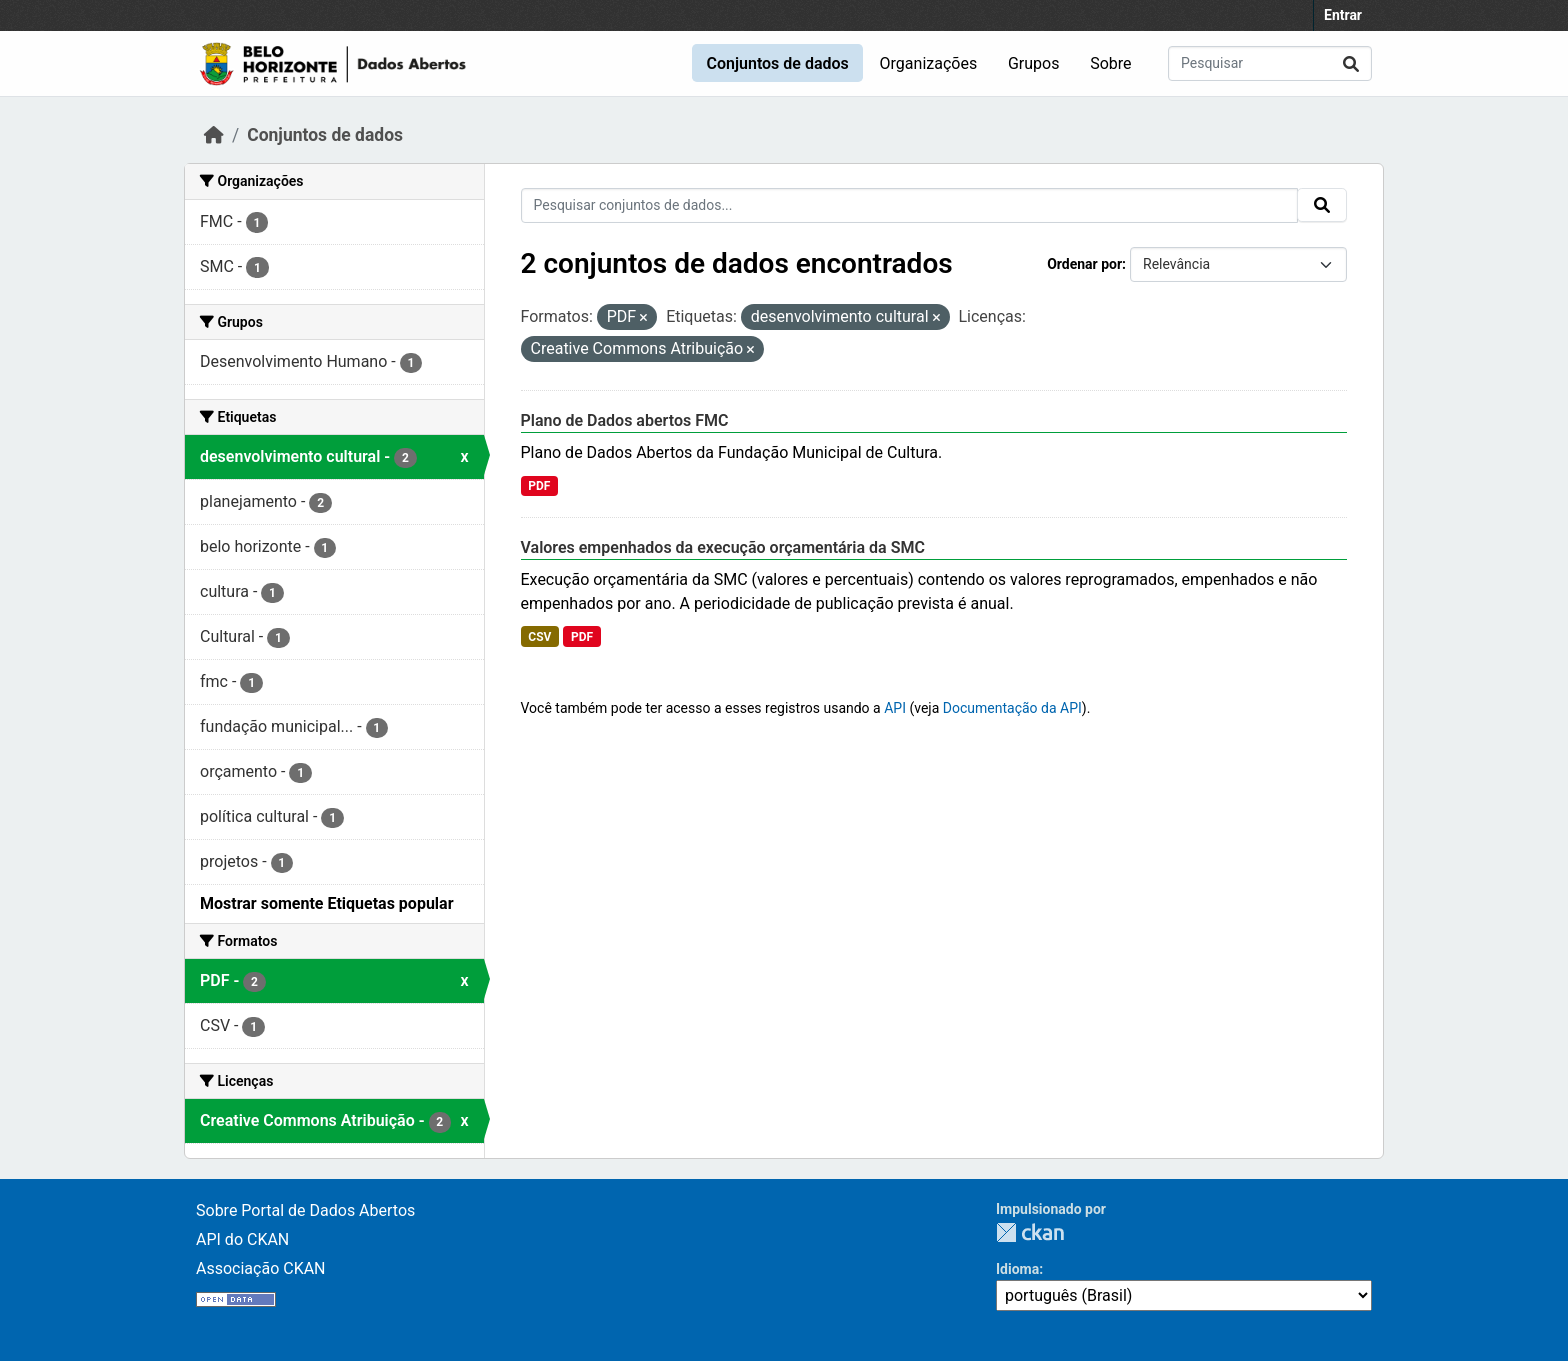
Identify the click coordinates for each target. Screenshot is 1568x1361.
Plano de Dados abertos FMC (625, 420)
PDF (539, 486)
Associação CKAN (261, 1268)
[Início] (214, 135)
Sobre (1110, 63)
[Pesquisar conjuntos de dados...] (1270, 63)
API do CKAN (242, 1239)
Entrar (1343, 15)
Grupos (1034, 63)
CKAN (1030, 1232)
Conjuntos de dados (777, 63)
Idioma (1017, 1269)
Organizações (929, 63)
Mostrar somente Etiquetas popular (327, 903)
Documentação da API (1012, 708)
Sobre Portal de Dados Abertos (305, 1210)
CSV (539, 637)
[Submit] (1351, 63)
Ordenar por (1084, 264)
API (895, 708)
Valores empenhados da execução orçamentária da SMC (723, 547)
